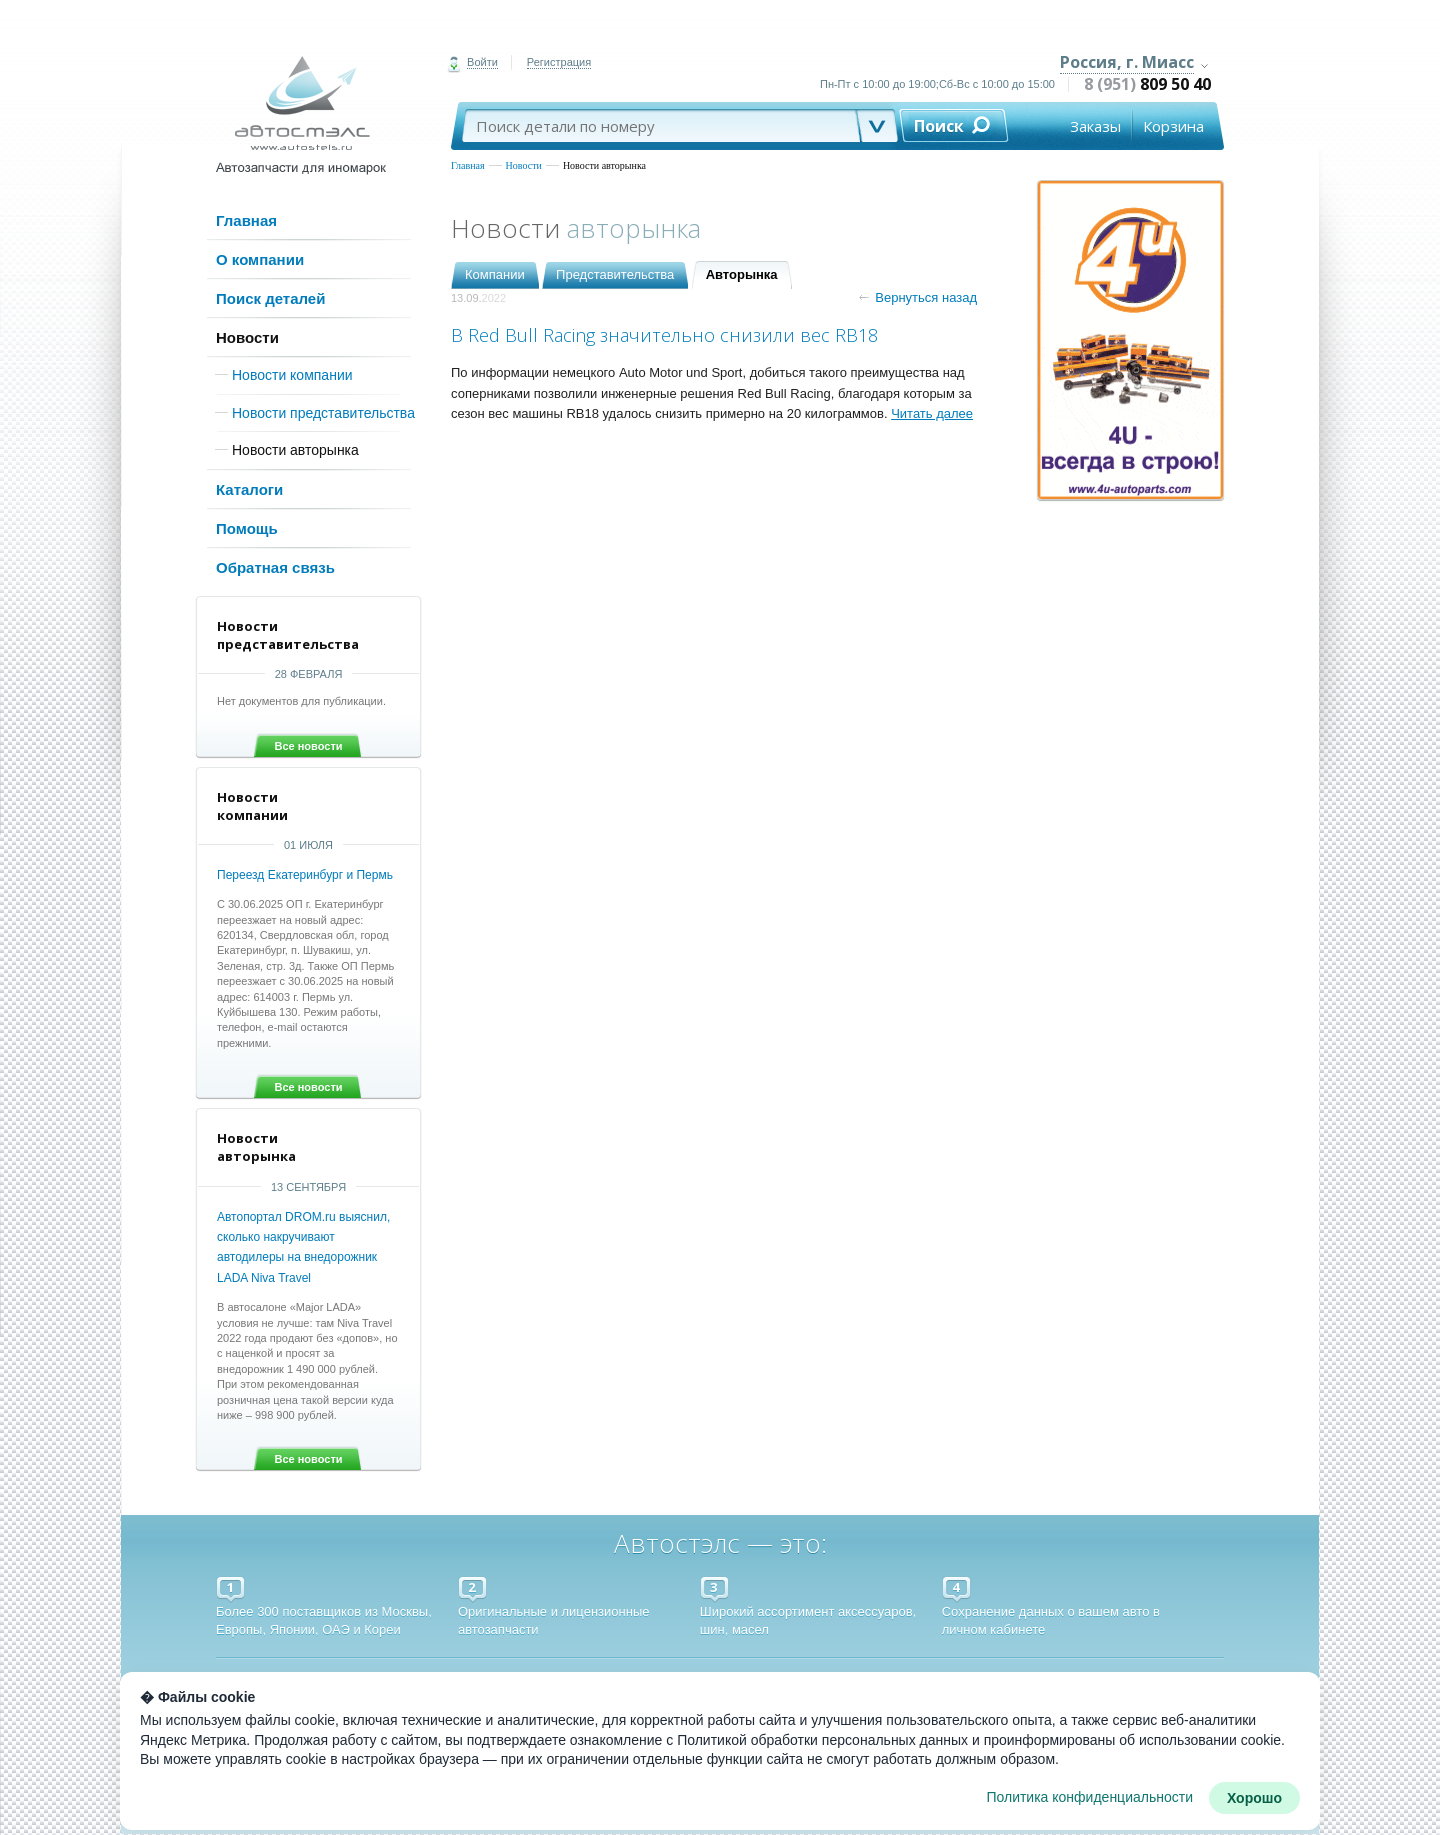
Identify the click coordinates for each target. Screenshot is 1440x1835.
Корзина (1173, 126)
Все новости (308, 746)
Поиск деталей (270, 298)
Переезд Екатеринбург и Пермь (305, 875)
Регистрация (559, 62)
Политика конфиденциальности (1089, 1797)
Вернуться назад (917, 297)
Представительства (615, 274)
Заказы (1095, 126)
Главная (468, 165)
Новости (524, 165)
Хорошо (1254, 1798)
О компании (260, 259)
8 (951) (1147, 84)
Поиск (939, 126)
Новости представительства (323, 413)
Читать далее (932, 413)
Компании (495, 274)
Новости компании (292, 375)
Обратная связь (275, 567)
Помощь (247, 528)
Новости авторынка (604, 165)
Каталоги (249, 489)
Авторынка (742, 274)
